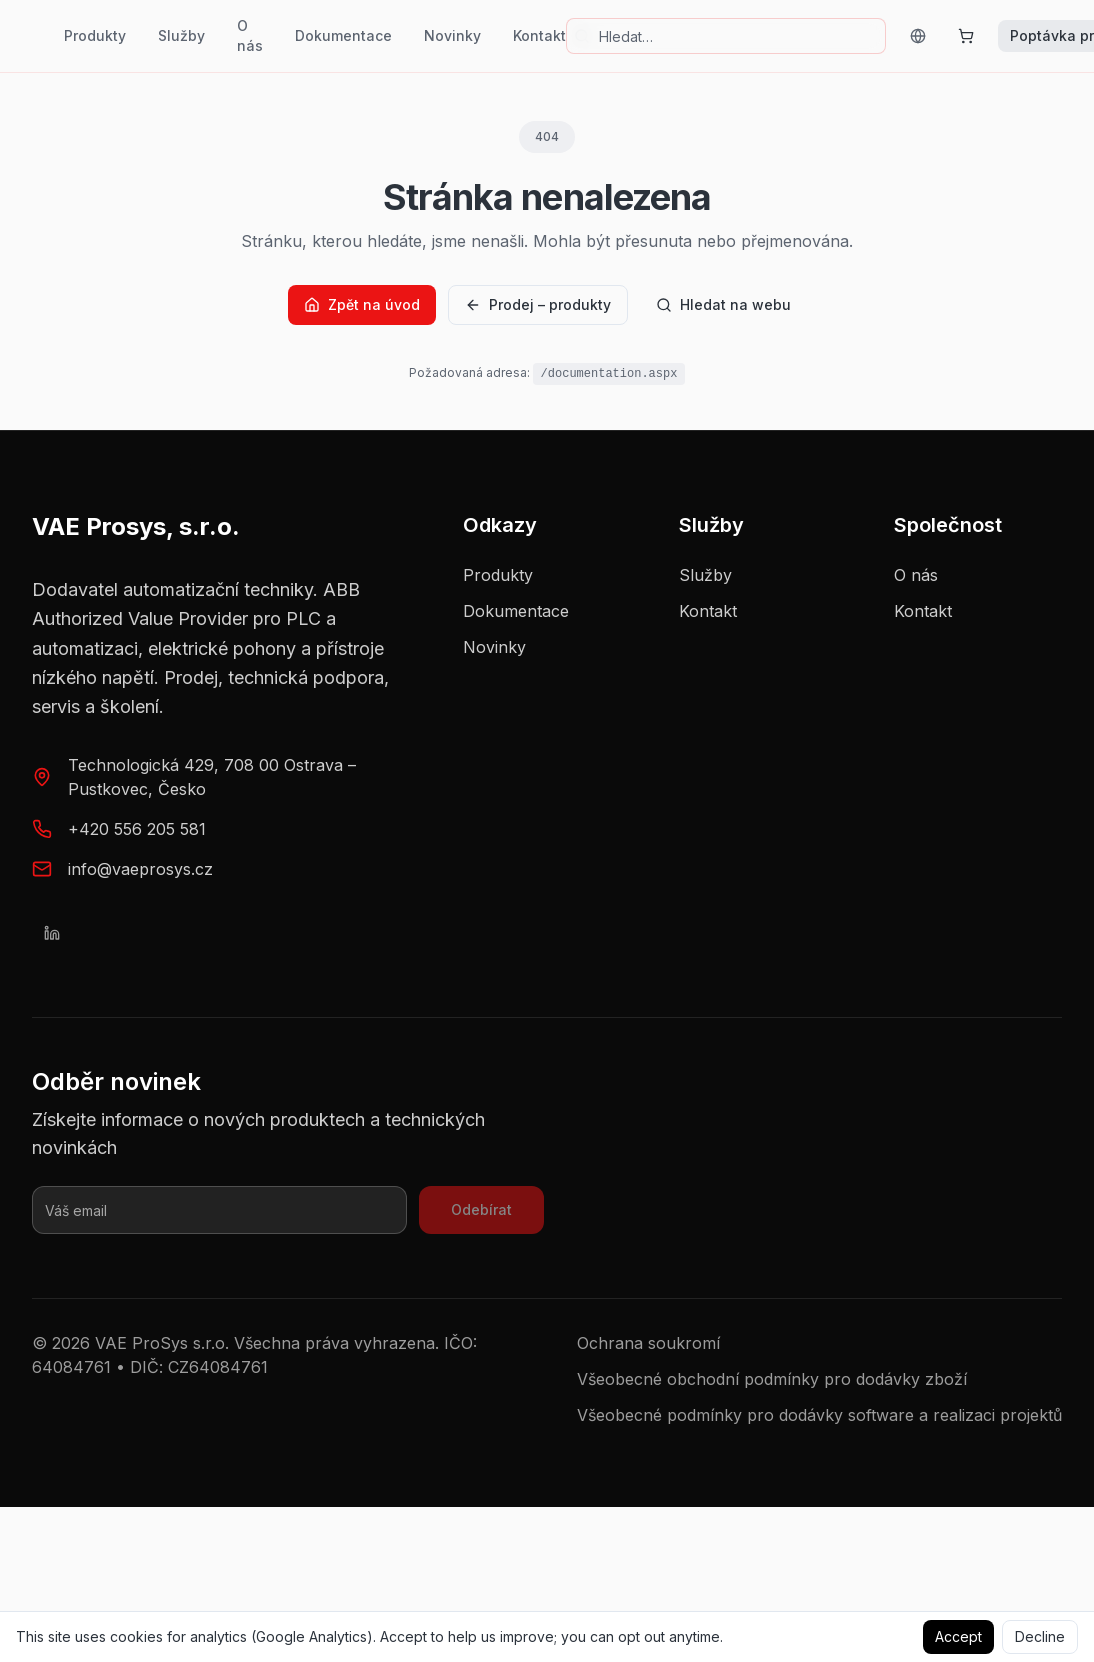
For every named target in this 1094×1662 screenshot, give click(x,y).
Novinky (452, 35)
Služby (181, 35)
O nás (250, 35)
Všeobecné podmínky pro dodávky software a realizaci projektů (819, 1415)
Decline (1040, 1636)
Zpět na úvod (362, 304)
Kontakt (539, 35)
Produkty (95, 35)
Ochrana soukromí (648, 1343)
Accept (958, 1636)
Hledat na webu (723, 304)
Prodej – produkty (538, 304)
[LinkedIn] (52, 933)
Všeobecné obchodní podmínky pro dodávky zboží (772, 1379)
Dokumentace (343, 35)
